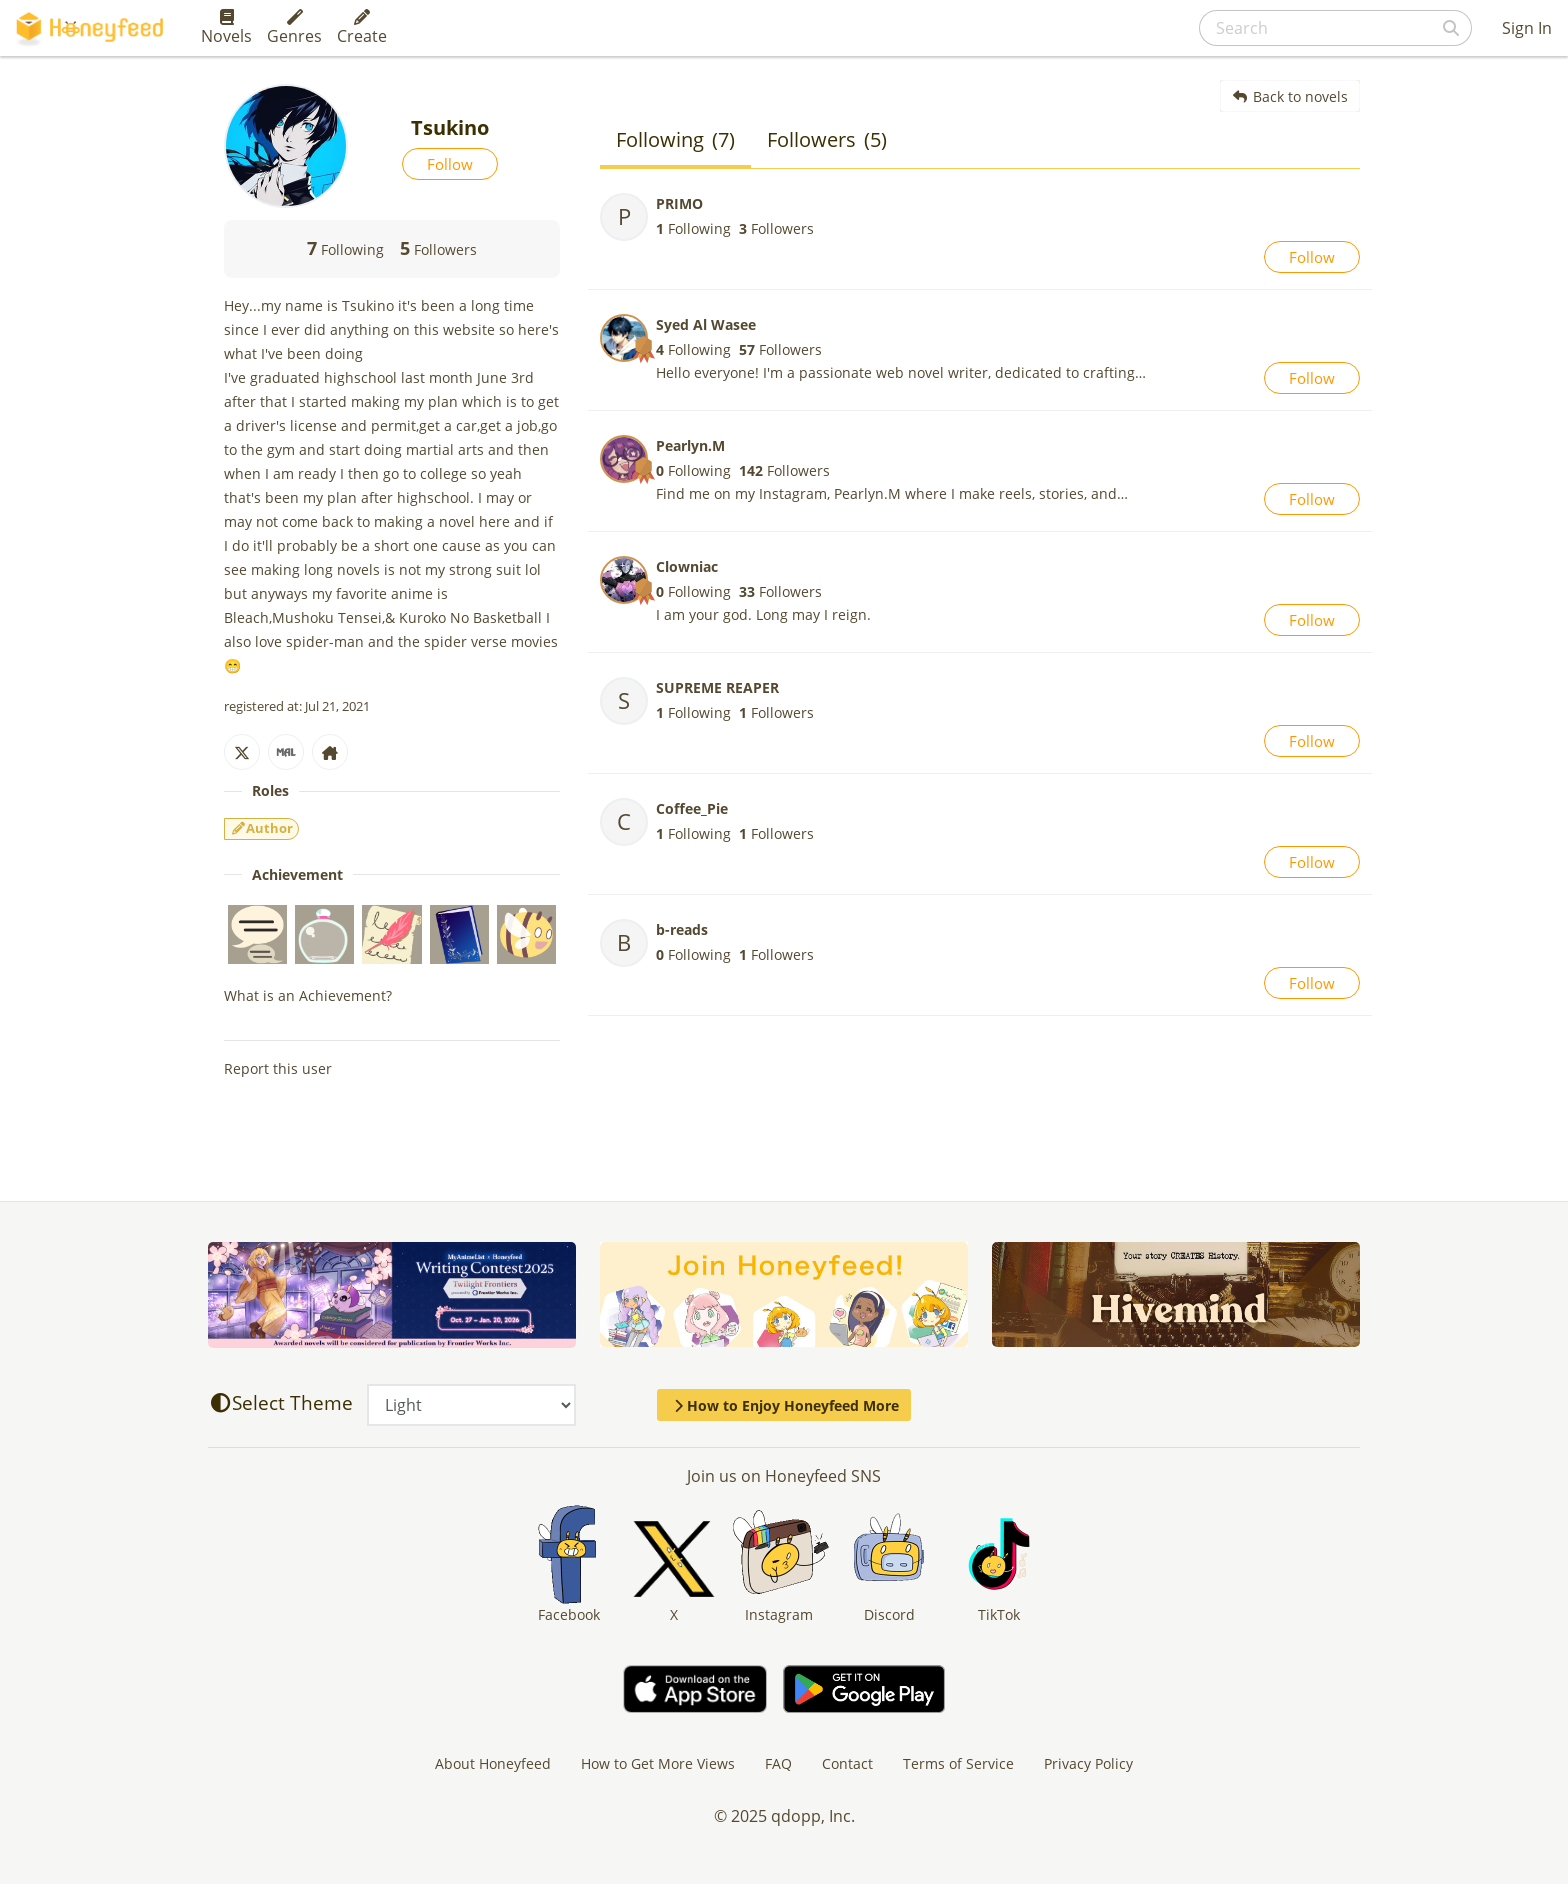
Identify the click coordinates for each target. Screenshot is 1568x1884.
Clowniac (687, 566)
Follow (450, 164)
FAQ (778, 1763)
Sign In (1527, 28)
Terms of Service (958, 1763)
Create (362, 28)
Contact (847, 1763)
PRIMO (679, 203)
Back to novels (1290, 96)
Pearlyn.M (690, 445)
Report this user (278, 1068)
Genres (294, 28)
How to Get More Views (658, 1763)
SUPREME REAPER (717, 687)
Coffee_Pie (692, 808)
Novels (226, 28)
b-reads (682, 929)
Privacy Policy (1088, 1763)
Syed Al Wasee (706, 324)
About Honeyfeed (493, 1763)
